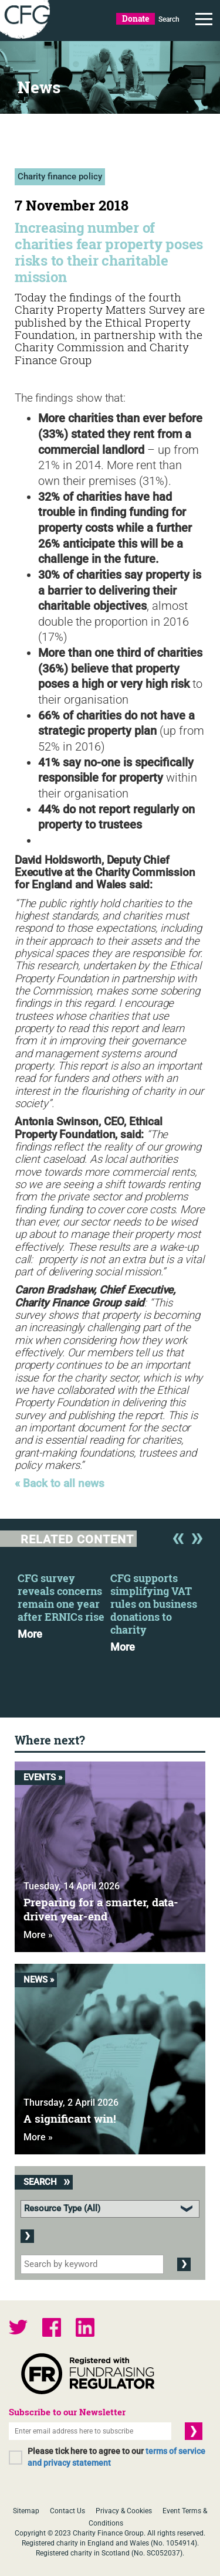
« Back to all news (59, 1484)
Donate (135, 18)
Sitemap (26, 2511)
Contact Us (67, 2511)
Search (169, 19)
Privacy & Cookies (124, 2511)
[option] (64, 1603)
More (30, 1634)
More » (38, 1934)
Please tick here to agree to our (116, 2457)
